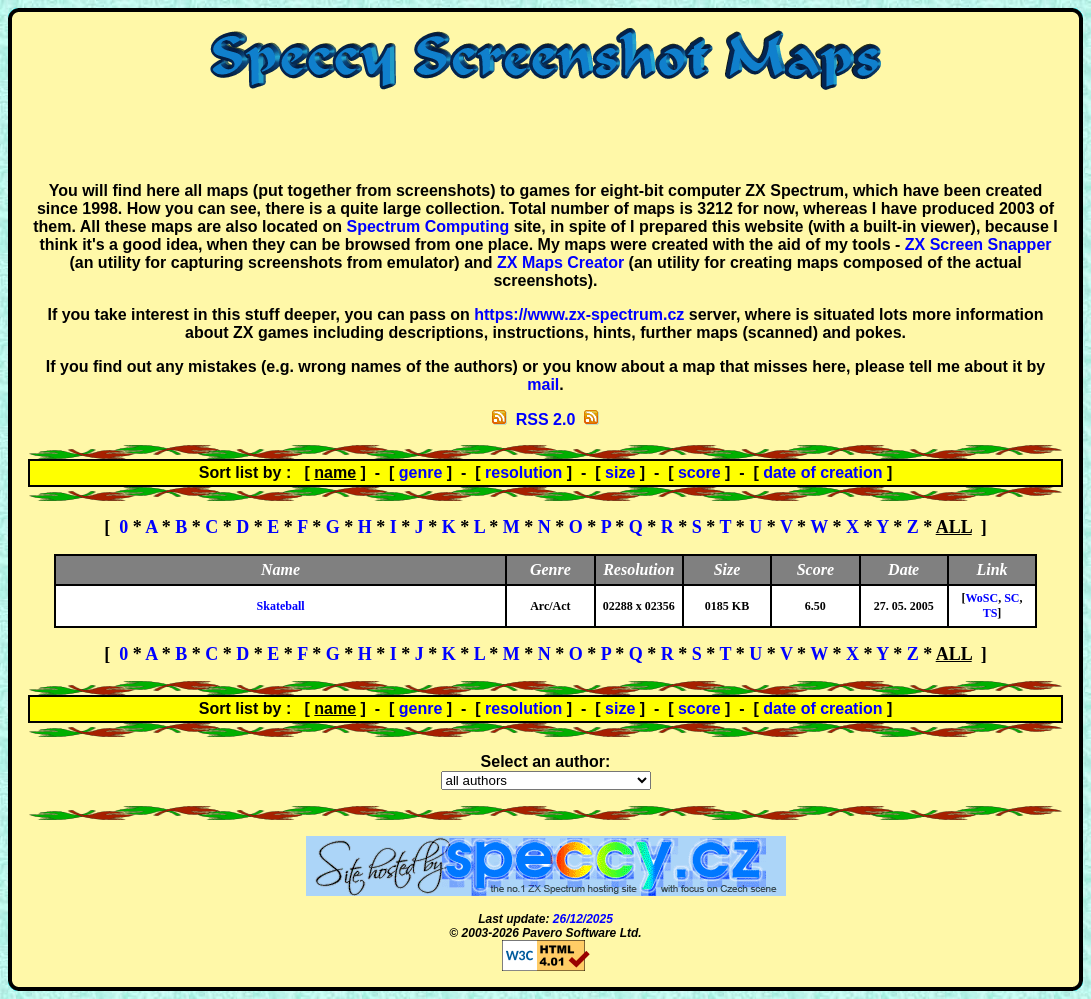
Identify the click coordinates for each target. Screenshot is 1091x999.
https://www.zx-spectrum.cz (579, 314)
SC (1011, 598)
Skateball (281, 606)
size (620, 472)
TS (990, 613)
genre (421, 472)
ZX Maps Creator (560, 262)
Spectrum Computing (428, 226)
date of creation (822, 472)
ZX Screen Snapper (978, 244)
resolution (523, 472)
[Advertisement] (546, 136)
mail (543, 384)
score (699, 472)
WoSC (981, 598)
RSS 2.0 (546, 419)
